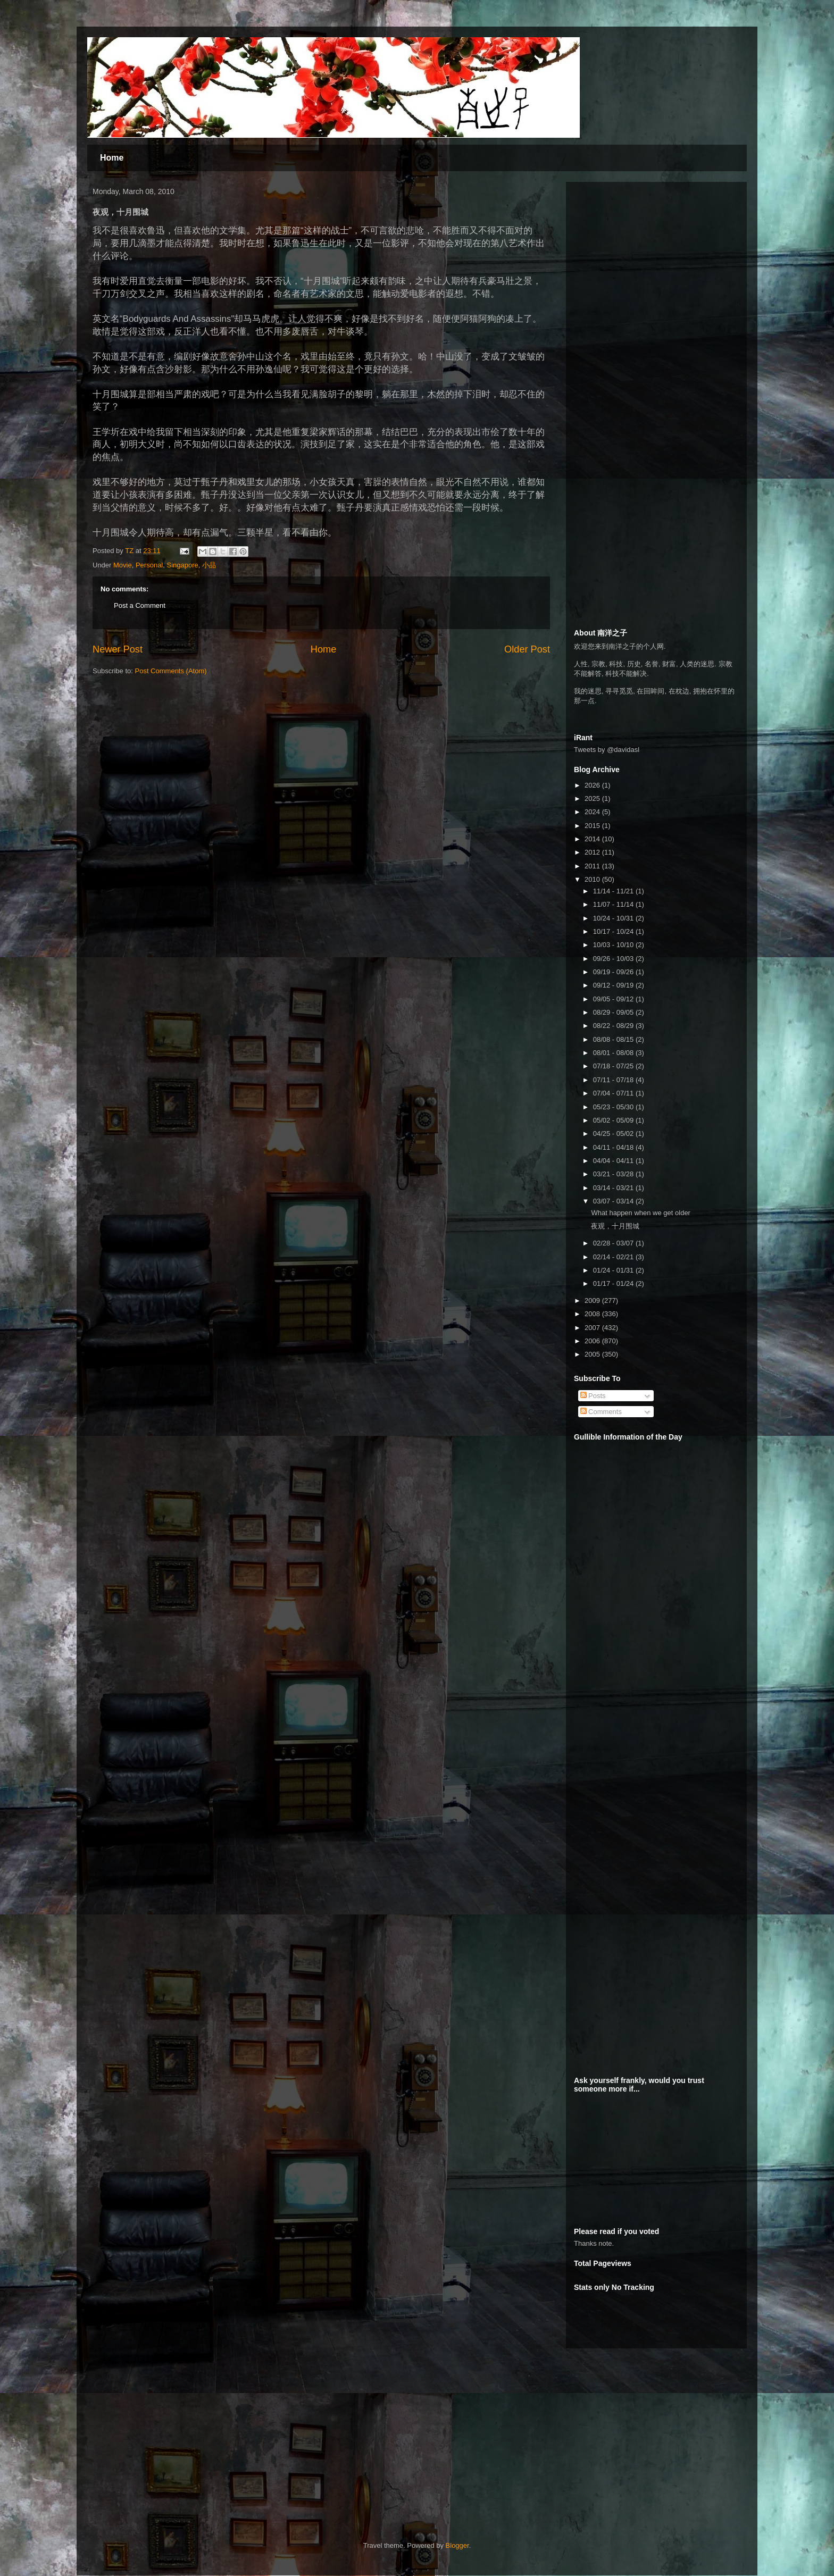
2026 (593, 785)
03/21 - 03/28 (614, 1174)
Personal (149, 565)
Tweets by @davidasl (606, 750)
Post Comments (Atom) (171, 671)
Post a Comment (139, 605)
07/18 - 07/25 (614, 1066)
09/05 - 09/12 (614, 999)
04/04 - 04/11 (614, 1161)
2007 (593, 1328)
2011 (593, 866)
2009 (593, 1300)
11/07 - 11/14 (614, 904)
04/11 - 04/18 (614, 1147)
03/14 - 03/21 (614, 1188)
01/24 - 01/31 (614, 1270)
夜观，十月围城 (615, 1226)
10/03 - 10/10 (614, 945)
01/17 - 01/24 (614, 1283)
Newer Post (118, 649)
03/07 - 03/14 (614, 1201)
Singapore (182, 565)
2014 (593, 839)
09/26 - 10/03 (614, 959)
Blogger (457, 2545)
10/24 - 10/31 (614, 918)
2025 (593, 798)
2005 (593, 1354)
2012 (593, 852)
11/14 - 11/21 (614, 891)
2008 (593, 1314)
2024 (593, 812)
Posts (593, 1396)
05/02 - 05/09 (614, 1120)
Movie (122, 565)
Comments (601, 1412)
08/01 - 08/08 (614, 1053)
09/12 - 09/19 (614, 985)
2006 (593, 1341)
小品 (209, 565)
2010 (593, 879)
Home (111, 157)
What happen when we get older (640, 1213)
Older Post (527, 649)
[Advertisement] (653, 256)
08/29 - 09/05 (614, 1012)
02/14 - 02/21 (614, 1257)
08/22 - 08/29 (614, 1026)
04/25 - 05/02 (614, 1134)
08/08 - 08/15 (614, 1039)
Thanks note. (594, 2243)
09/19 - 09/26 (614, 972)
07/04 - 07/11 (614, 1093)
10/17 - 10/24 (614, 931)
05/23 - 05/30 (614, 1107)
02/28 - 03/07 (614, 1243)
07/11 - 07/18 (614, 1080)
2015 (593, 826)
